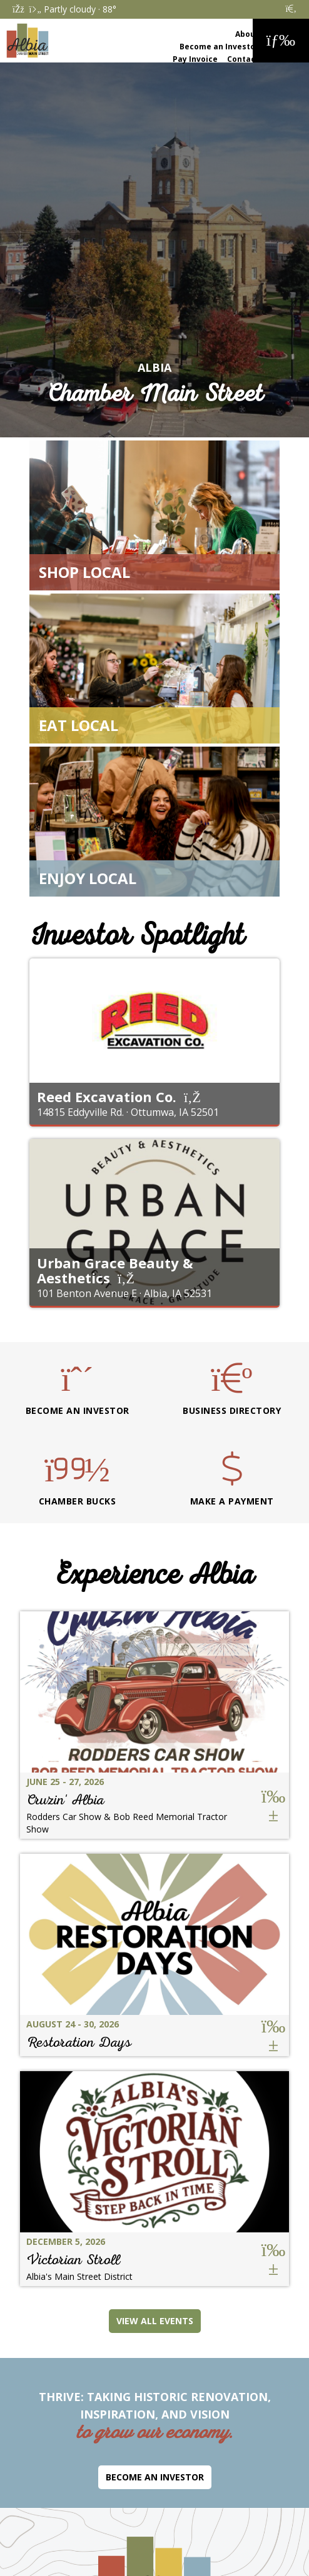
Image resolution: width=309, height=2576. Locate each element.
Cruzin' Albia (65, 1800)
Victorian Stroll (73, 2259)
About (247, 34)
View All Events (154, 2321)
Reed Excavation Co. (106, 1096)
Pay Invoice (195, 59)
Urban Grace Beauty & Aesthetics (115, 1270)
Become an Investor (219, 46)
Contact (243, 59)
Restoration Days (78, 2042)
